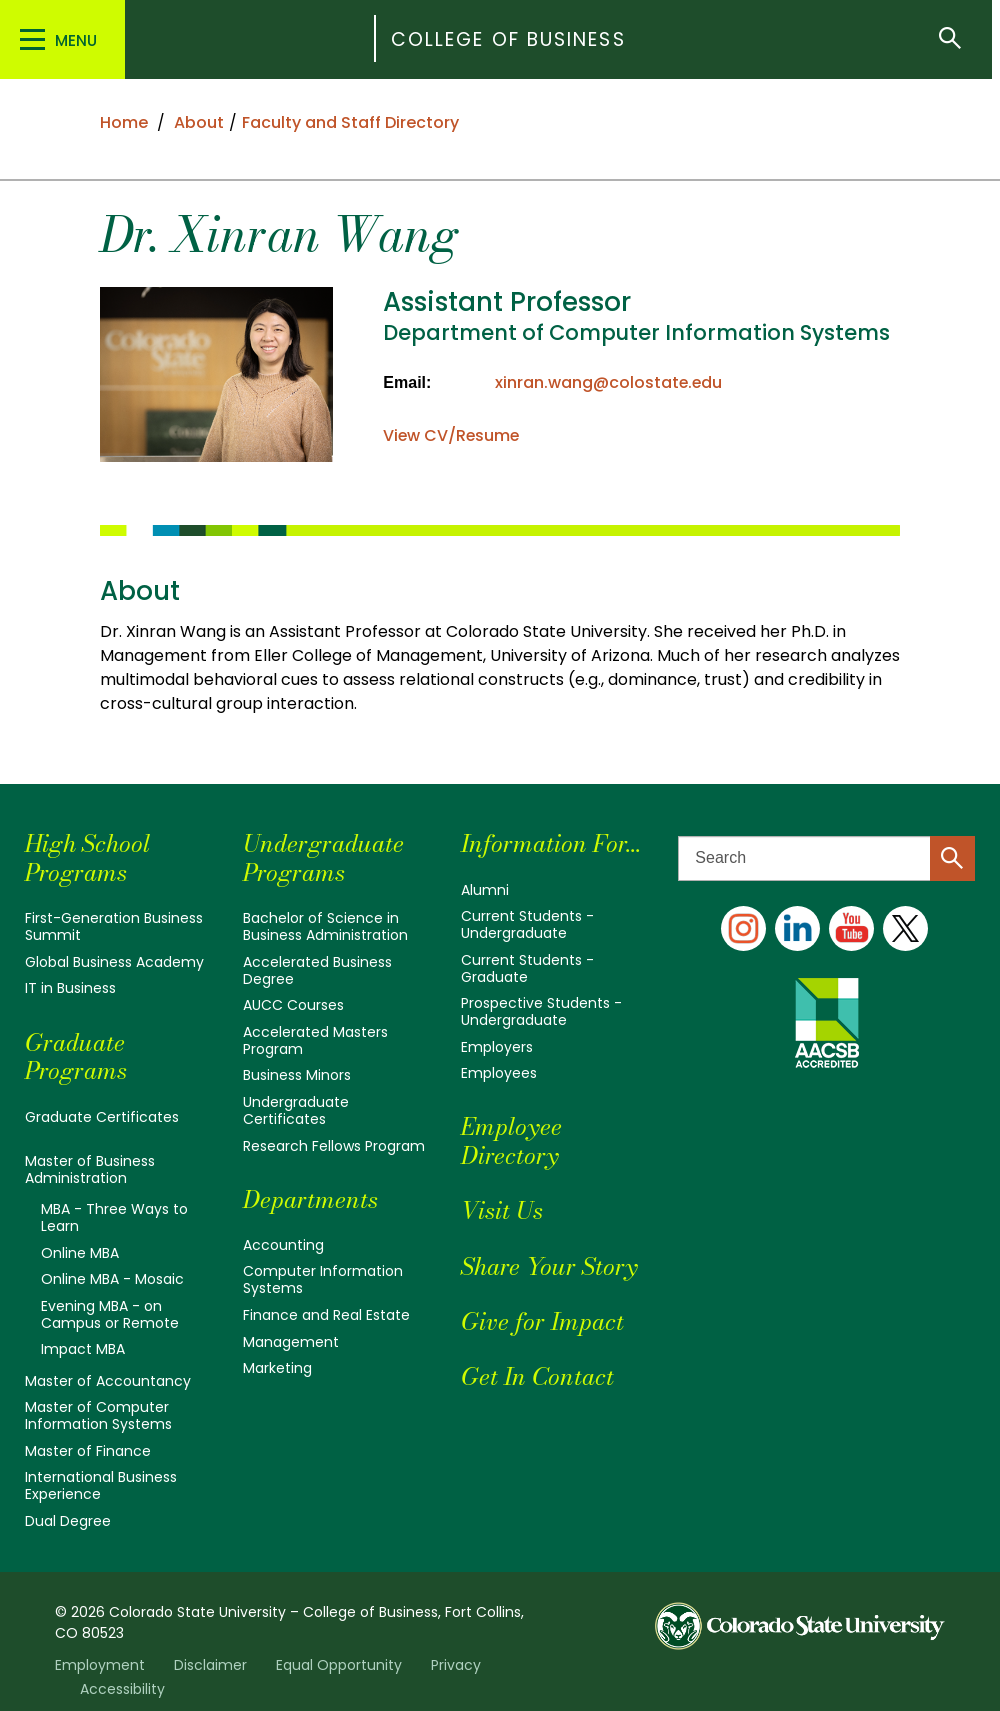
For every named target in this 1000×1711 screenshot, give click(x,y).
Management (291, 1327)
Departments (310, 1188)
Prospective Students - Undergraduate (541, 1006)
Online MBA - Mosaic (112, 1269)
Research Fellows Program (334, 1136)
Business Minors (297, 1069)
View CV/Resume (452, 435)
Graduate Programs (76, 1053)
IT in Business (70, 986)
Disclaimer (210, 1645)
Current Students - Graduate (527, 965)
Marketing (277, 1353)
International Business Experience (101, 1468)
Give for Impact (542, 1312)
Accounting (283, 1234)
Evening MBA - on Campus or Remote (110, 1303)
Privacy (456, 1645)
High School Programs (87, 858)
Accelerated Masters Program (315, 1035)
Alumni (485, 890)
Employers (497, 1040)
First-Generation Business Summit (114, 926)
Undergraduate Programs (323, 858)
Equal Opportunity (339, 1645)
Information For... (551, 843)
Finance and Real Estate (326, 1301)
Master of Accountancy (108, 1367)
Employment (100, 1645)
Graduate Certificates (102, 1113)
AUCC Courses (293, 1002)
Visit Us (502, 1202)
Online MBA (80, 1244)
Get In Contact (537, 1367)
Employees (499, 1065)
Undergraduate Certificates (296, 1102)
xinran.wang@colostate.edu (609, 382)
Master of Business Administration (90, 1164)
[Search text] (826, 858)
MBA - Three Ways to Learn (114, 1210)
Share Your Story (549, 1257)
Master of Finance (88, 1434)
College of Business (510, 39)
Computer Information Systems (323, 1268)
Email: (407, 382)
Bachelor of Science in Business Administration (325, 926)
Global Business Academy (114, 960)
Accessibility (122, 1669)
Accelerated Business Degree (317, 968)
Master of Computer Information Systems (98, 1401)
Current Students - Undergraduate (527, 923)
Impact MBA (83, 1337)
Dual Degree (68, 1501)
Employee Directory (511, 1133)
